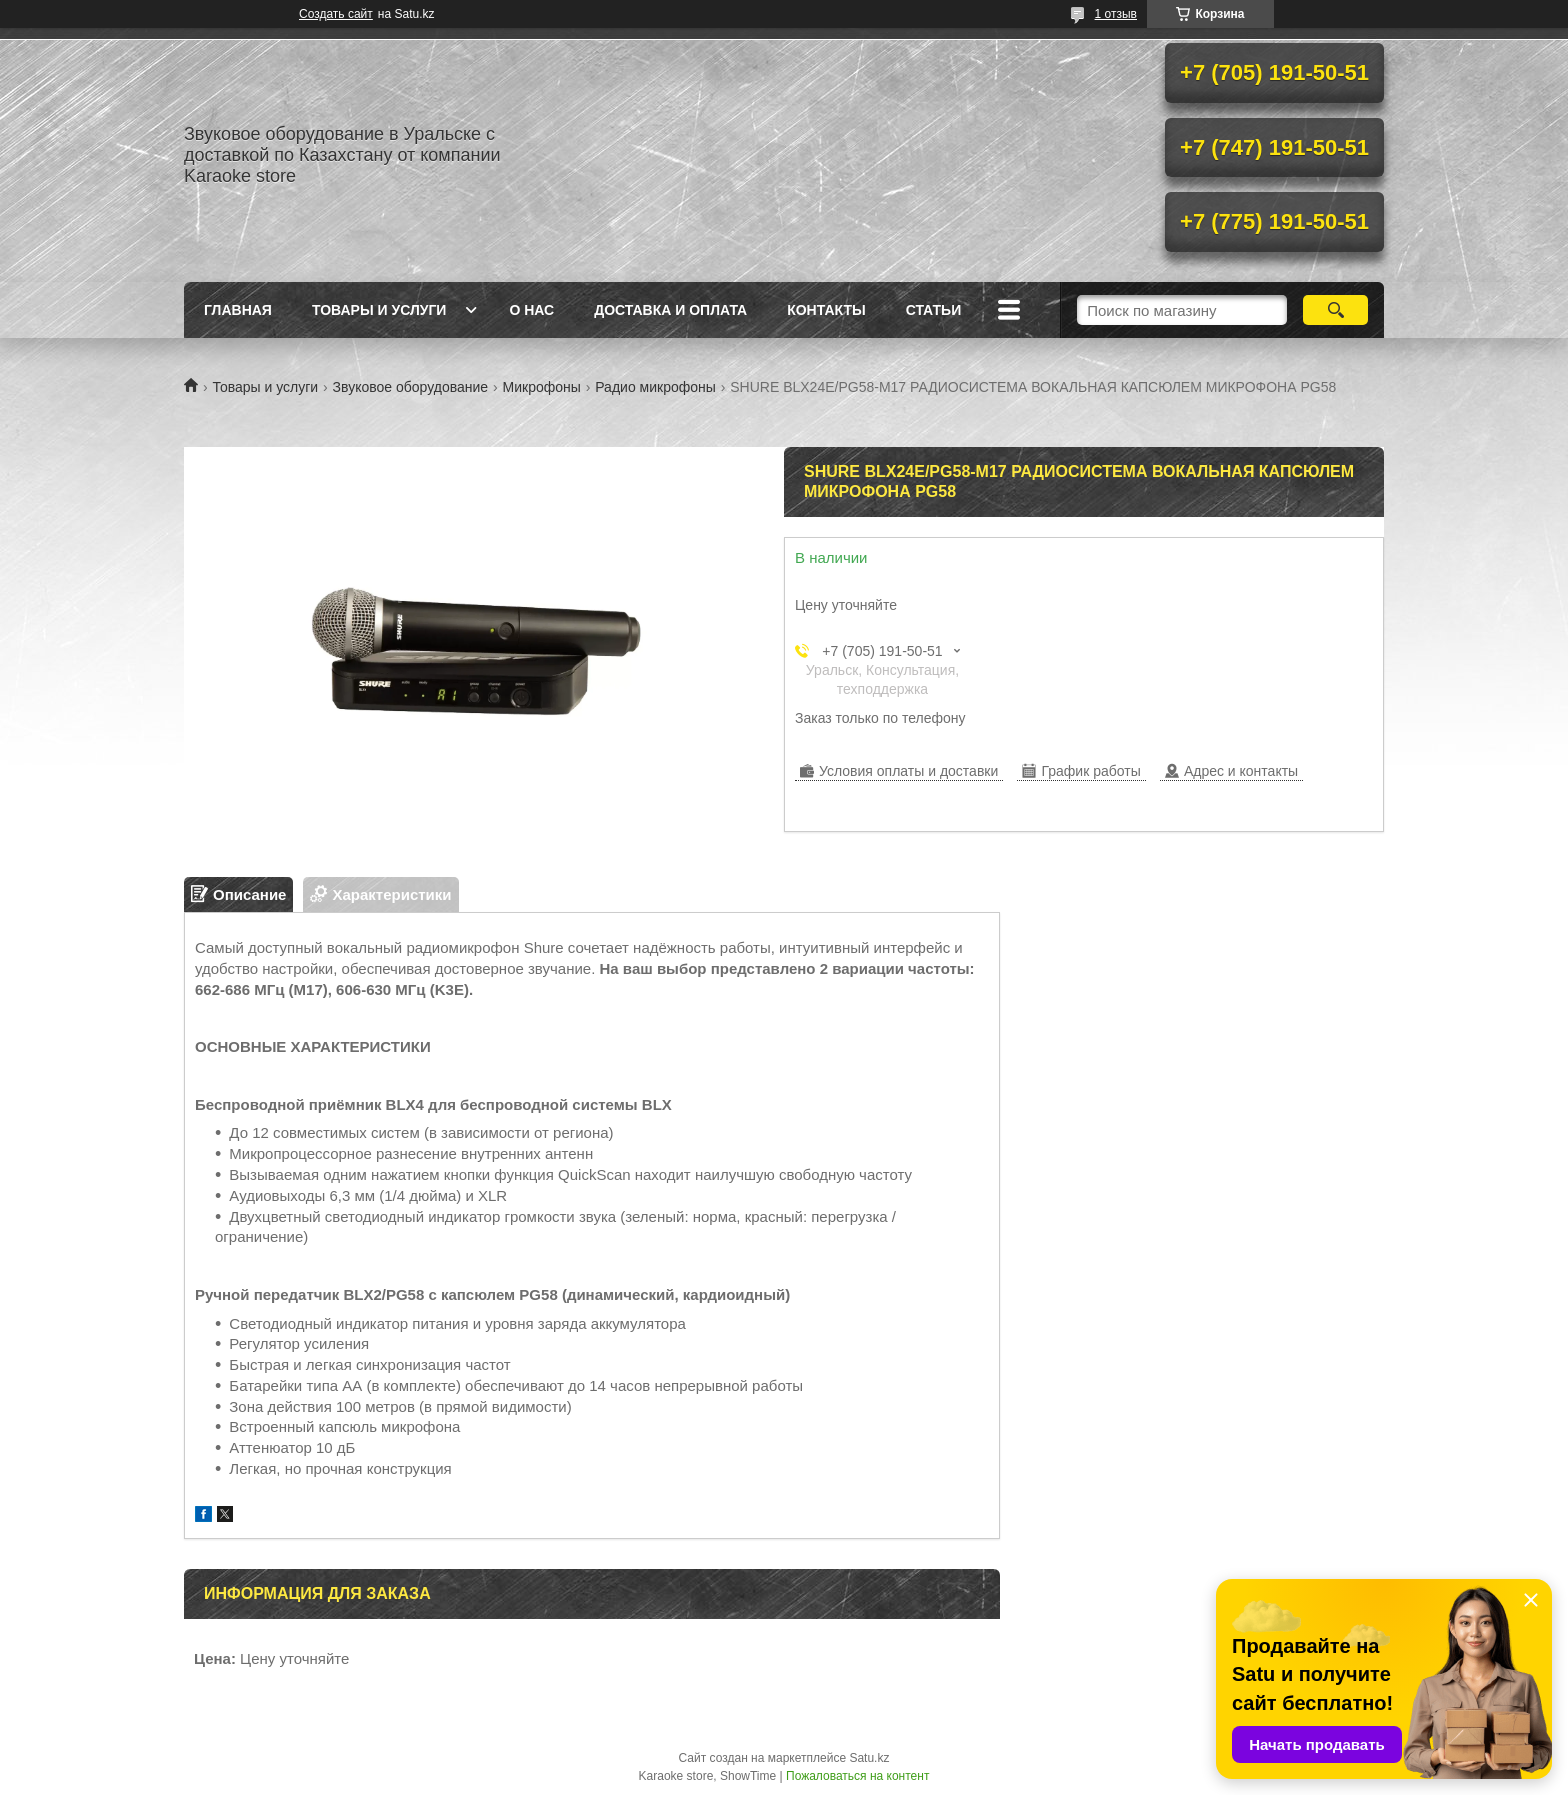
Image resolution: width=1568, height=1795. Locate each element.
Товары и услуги (379, 310)
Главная (238, 310)
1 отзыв (1116, 14)
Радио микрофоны (655, 387)
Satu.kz (869, 1758)
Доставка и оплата (670, 310)
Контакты (826, 310)
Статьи (934, 310)
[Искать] (1335, 310)
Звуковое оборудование (411, 387)
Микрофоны (542, 387)
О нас (531, 310)
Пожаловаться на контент (857, 1776)
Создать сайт (336, 14)
